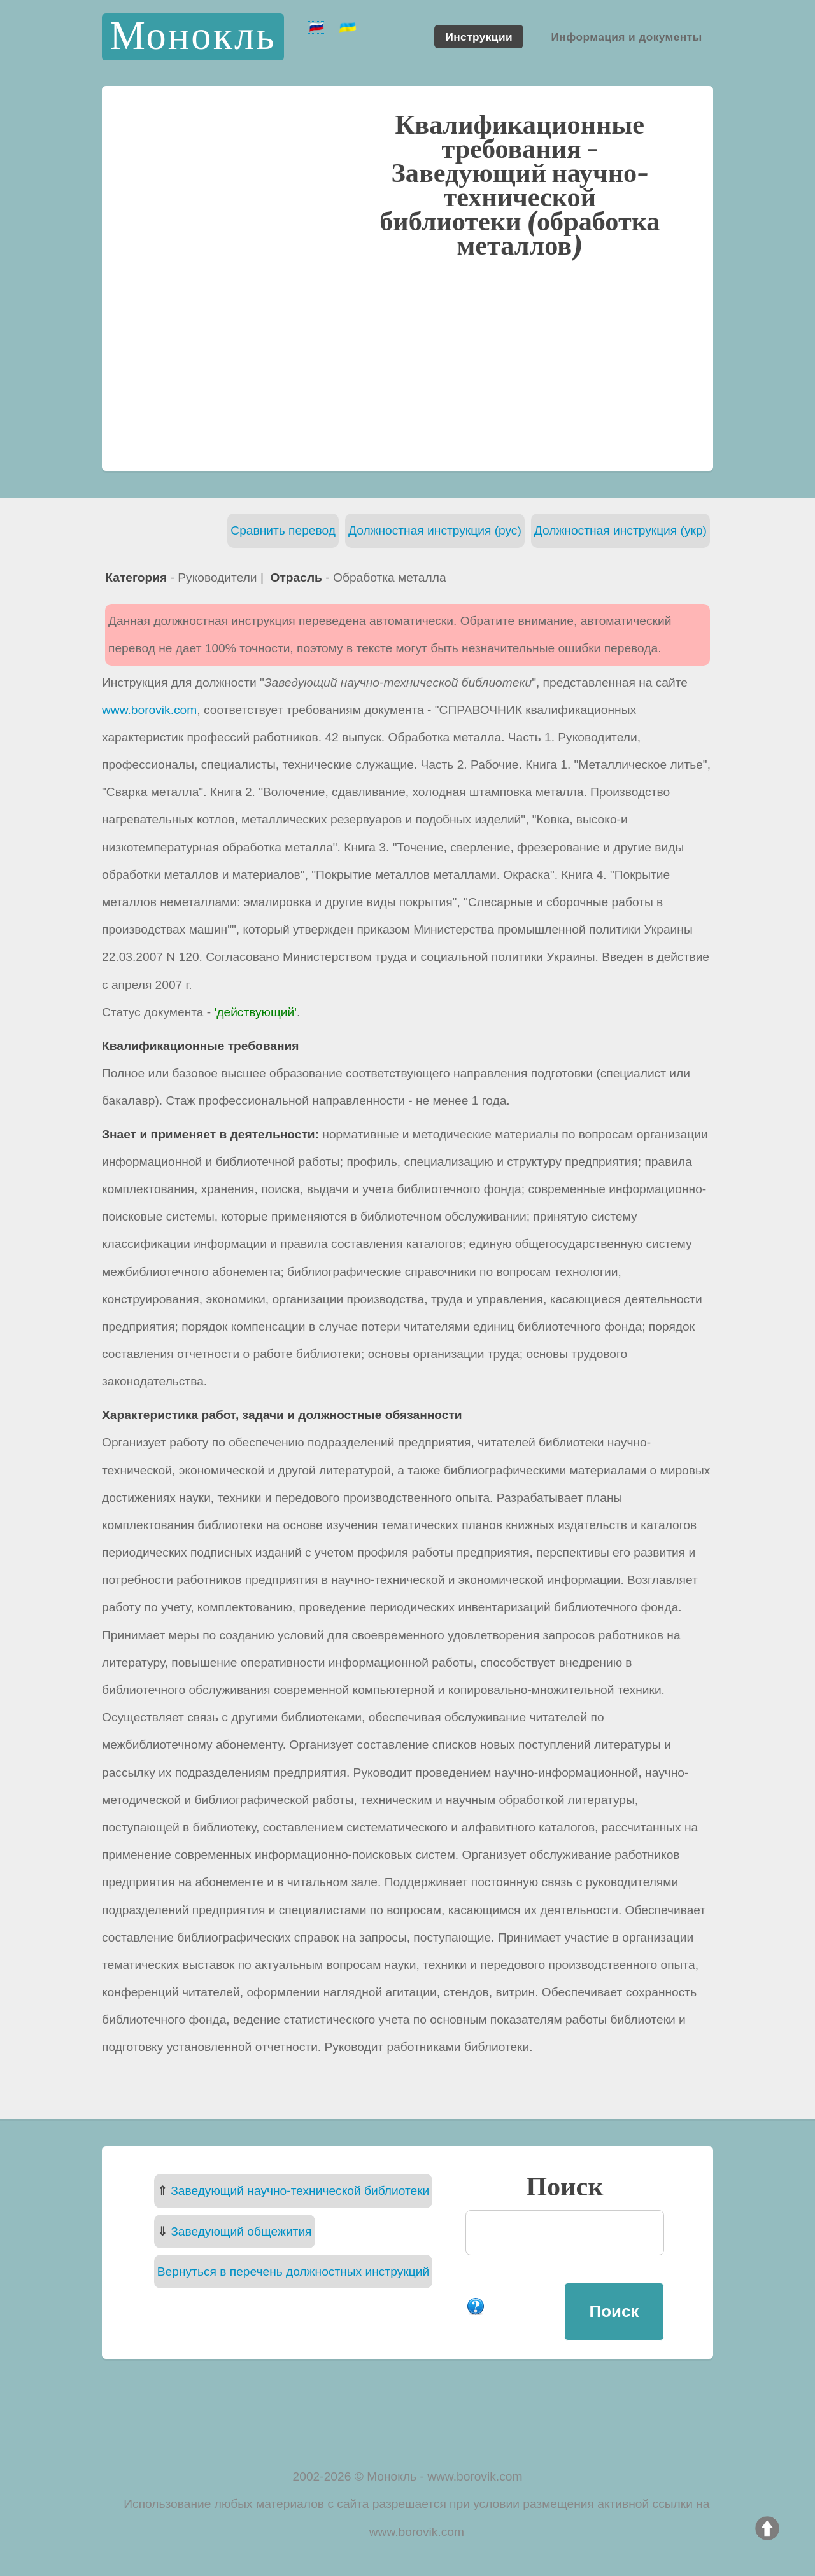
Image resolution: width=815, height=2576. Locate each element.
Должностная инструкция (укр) (620, 530)
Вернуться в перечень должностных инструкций (293, 2271)
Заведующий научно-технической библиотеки (300, 2190)
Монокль (193, 36)
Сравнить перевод (283, 530)
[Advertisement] (407, 363)
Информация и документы (626, 36)
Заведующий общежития (241, 2231)
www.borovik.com (149, 710)
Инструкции (479, 36)
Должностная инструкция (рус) (434, 530)
